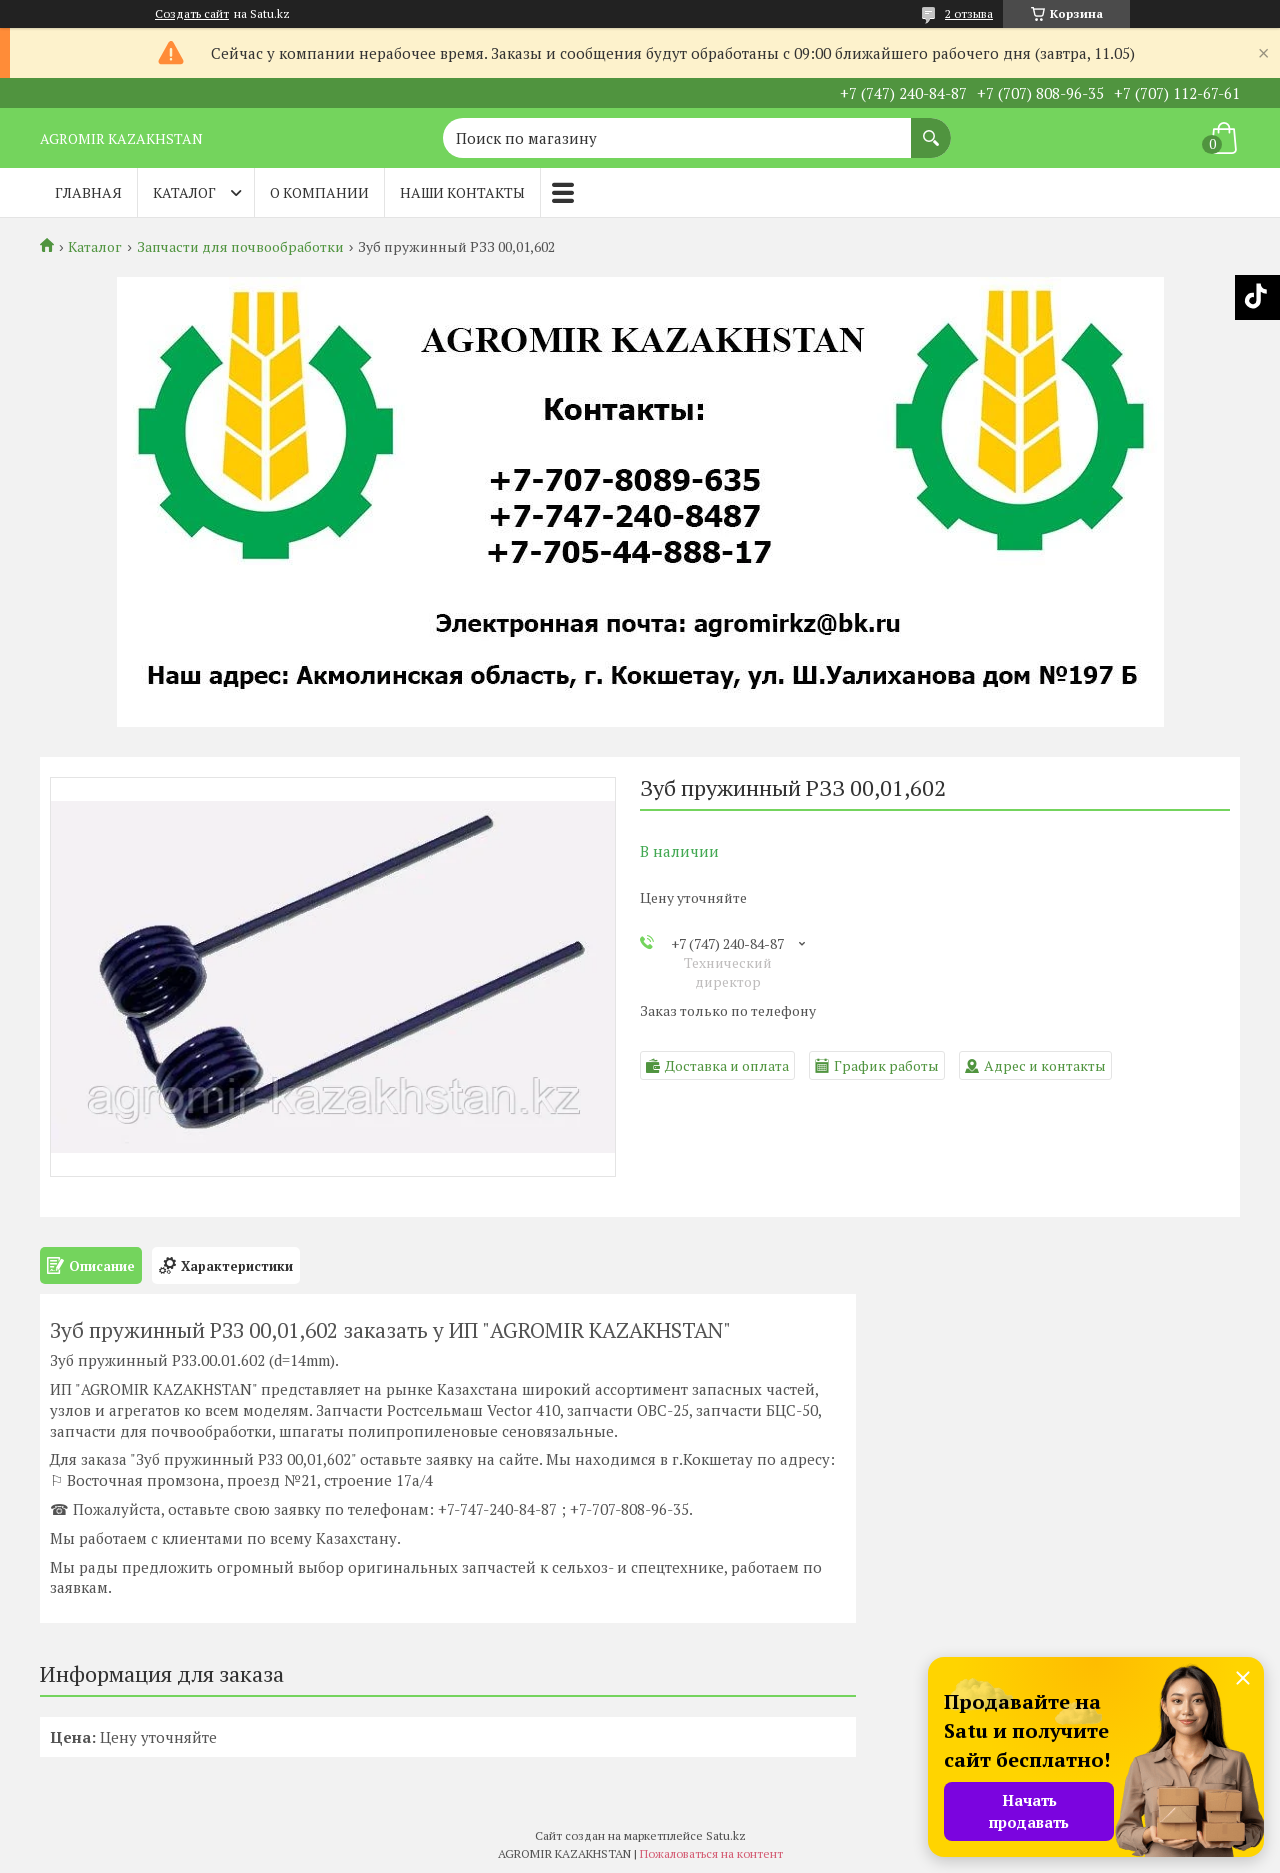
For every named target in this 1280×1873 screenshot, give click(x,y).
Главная (88, 192)
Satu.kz (726, 1835)
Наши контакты (462, 192)
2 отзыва (969, 13)
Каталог (184, 192)
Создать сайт (192, 14)
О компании (319, 192)
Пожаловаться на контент (711, 1853)
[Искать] (931, 128)
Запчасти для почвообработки (240, 247)
